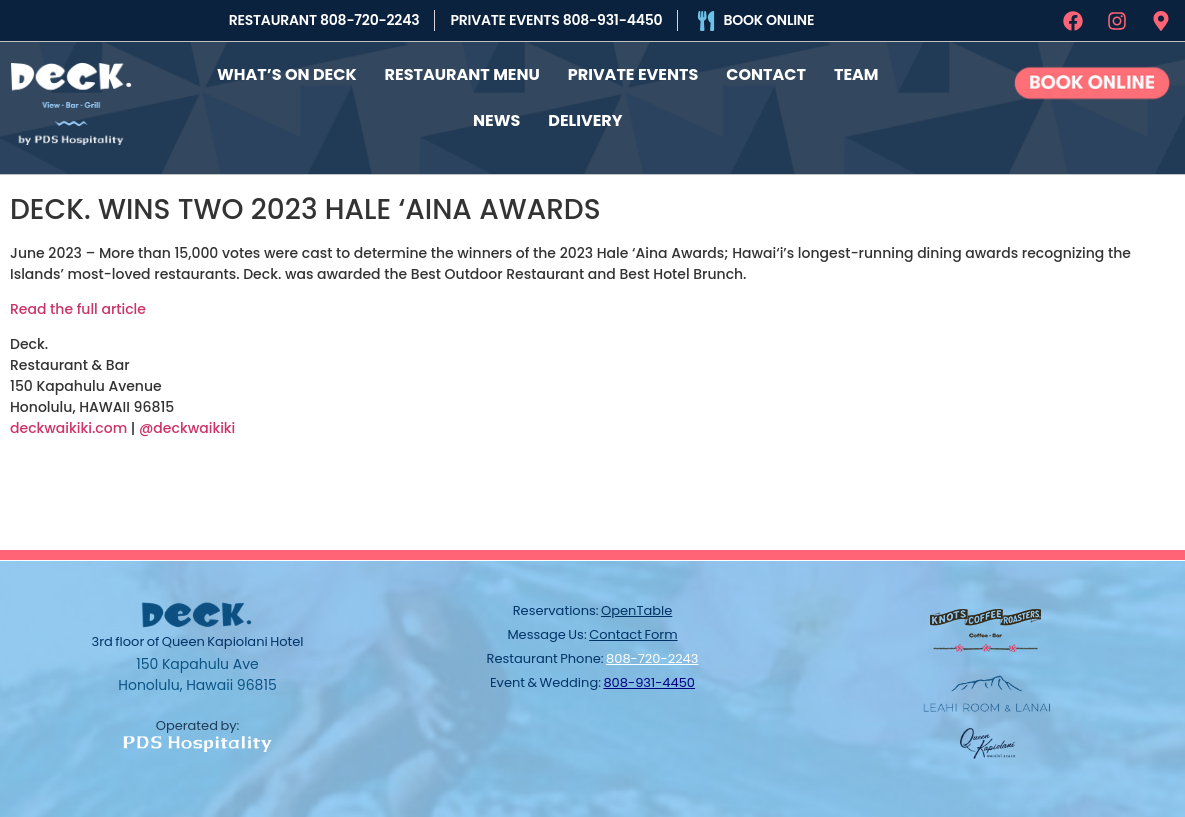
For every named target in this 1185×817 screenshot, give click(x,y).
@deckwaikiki (187, 426)
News (496, 119)
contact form (633, 632)
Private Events (633, 73)
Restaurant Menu (462, 73)
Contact (766, 73)
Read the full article (78, 307)
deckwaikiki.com (68, 426)
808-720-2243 (652, 656)
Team (856, 73)
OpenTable (636, 608)
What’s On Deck (287, 73)
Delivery (585, 119)
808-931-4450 (649, 680)
